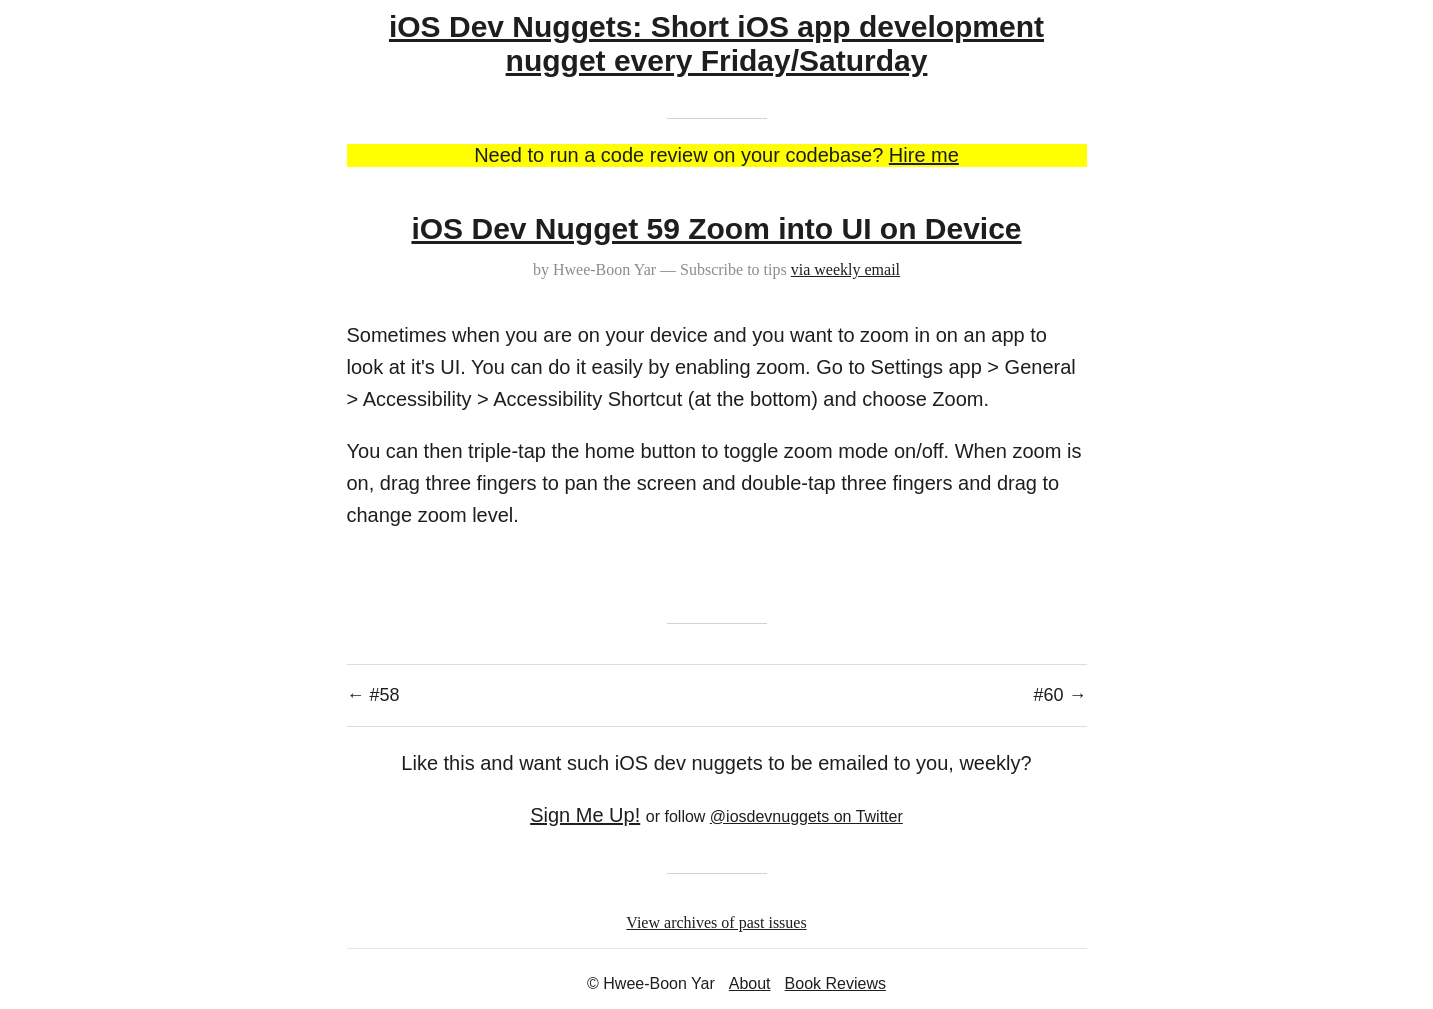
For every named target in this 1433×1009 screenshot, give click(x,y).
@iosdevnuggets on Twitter (806, 816)
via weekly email (845, 269)
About (750, 983)
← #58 (373, 695)
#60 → (1059, 695)
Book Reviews (835, 983)
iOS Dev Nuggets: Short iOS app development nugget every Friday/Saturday (716, 43)
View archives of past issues (716, 922)
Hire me (924, 155)
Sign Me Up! (585, 815)
